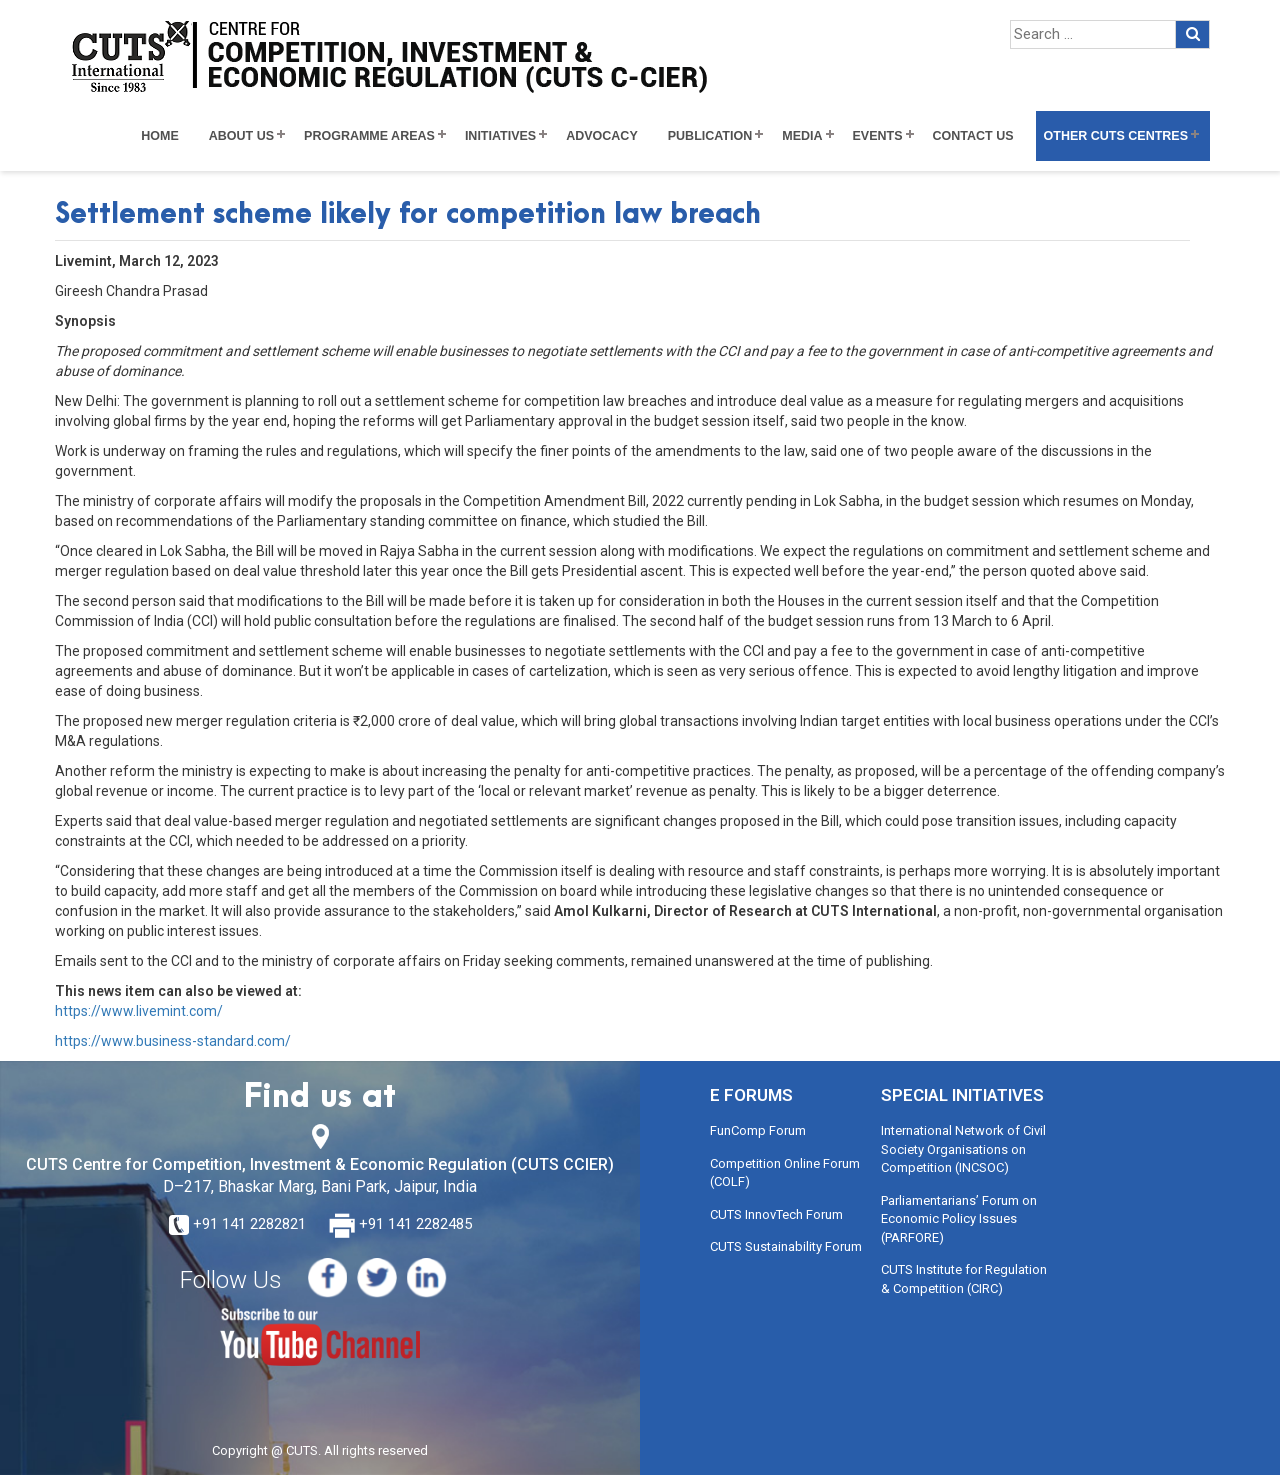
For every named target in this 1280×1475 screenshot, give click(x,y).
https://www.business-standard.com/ (173, 1041)
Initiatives (500, 136)
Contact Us (973, 136)
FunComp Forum (758, 1130)
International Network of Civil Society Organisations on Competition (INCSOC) (963, 1149)
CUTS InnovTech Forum (776, 1214)
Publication (710, 136)
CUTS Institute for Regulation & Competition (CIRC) (964, 1279)
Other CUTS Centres (1116, 136)
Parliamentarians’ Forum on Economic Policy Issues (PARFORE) (959, 1219)
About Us (241, 136)
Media (802, 136)
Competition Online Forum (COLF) (785, 1173)
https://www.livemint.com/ (139, 1011)
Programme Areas (369, 136)
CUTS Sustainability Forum (786, 1246)
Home (160, 136)
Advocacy (602, 136)
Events (878, 136)
